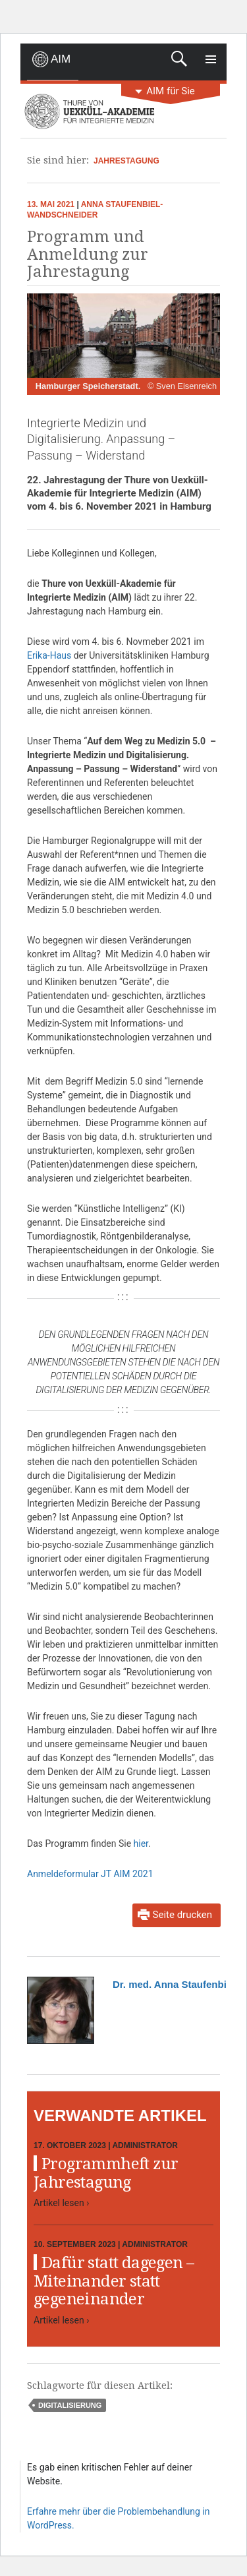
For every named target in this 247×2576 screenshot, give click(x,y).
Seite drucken (182, 1915)
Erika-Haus (49, 655)
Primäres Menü (211, 59)
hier (141, 1843)
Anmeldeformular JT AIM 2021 (90, 1874)
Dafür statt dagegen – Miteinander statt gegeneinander (114, 2281)
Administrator (145, 2145)
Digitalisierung (69, 2405)
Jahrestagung (126, 160)
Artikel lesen (61, 2203)
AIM (60, 59)
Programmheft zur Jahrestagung (106, 2173)
